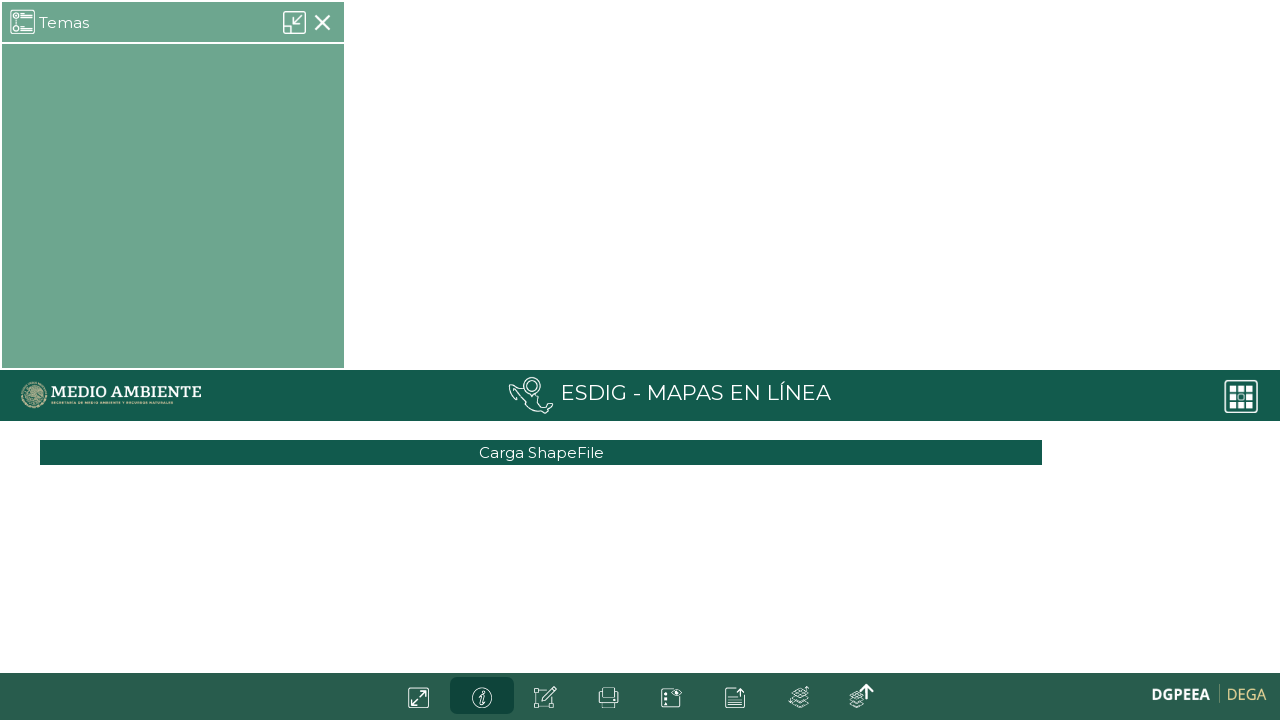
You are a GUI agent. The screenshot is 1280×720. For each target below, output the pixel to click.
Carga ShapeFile (541, 452)
